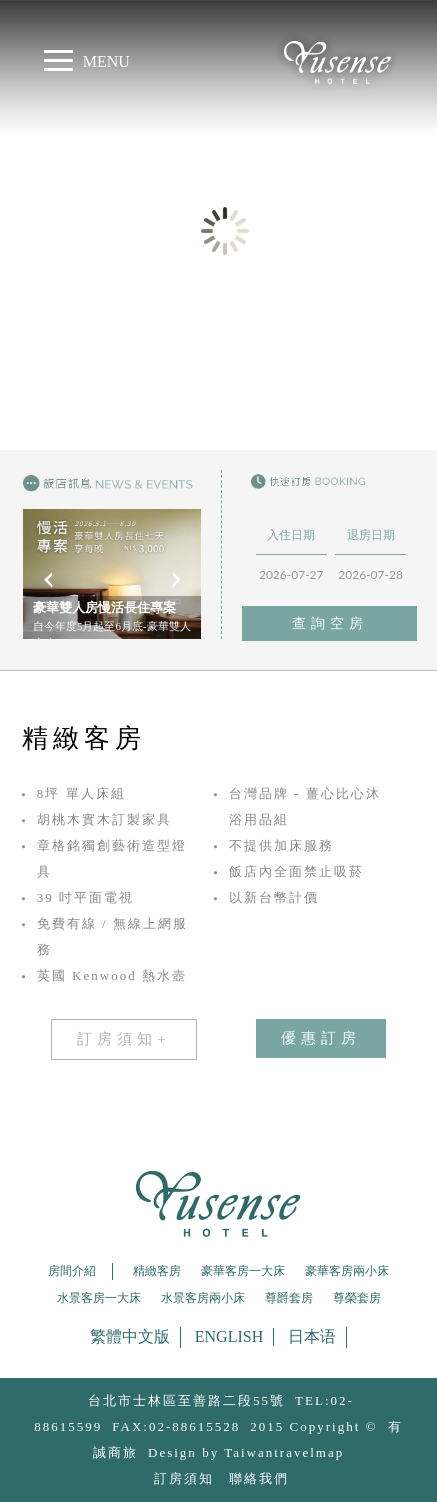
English (229, 1336)
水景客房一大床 (99, 1298)
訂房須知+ (123, 1039)
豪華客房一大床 (243, 1271)
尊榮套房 (357, 1298)
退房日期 (371, 535)
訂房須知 (184, 1478)
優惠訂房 (321, 1038)
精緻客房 (157, 1271)
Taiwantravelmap (284, 1452)
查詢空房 (330, 623)
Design (172, 1452)
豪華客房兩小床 (347, 1271)
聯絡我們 (259, 1478)
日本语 (312, 1336)
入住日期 (291, 535)
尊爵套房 (289, 1298)
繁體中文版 (130, 1336)
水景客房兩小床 (203, 1298)
